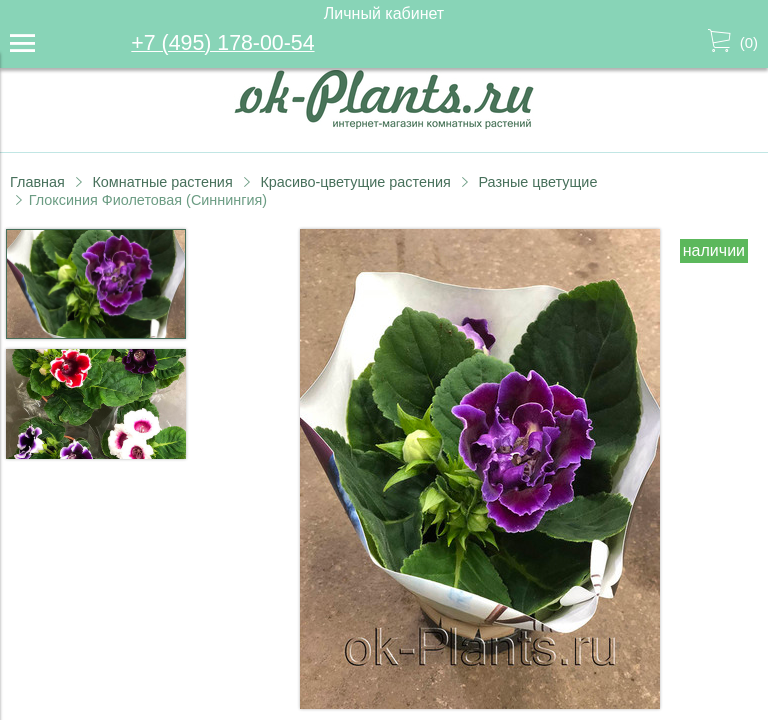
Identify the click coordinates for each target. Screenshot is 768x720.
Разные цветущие (537, 182)
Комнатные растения (162, 182)
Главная (37, 182)
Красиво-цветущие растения (355, 182)
